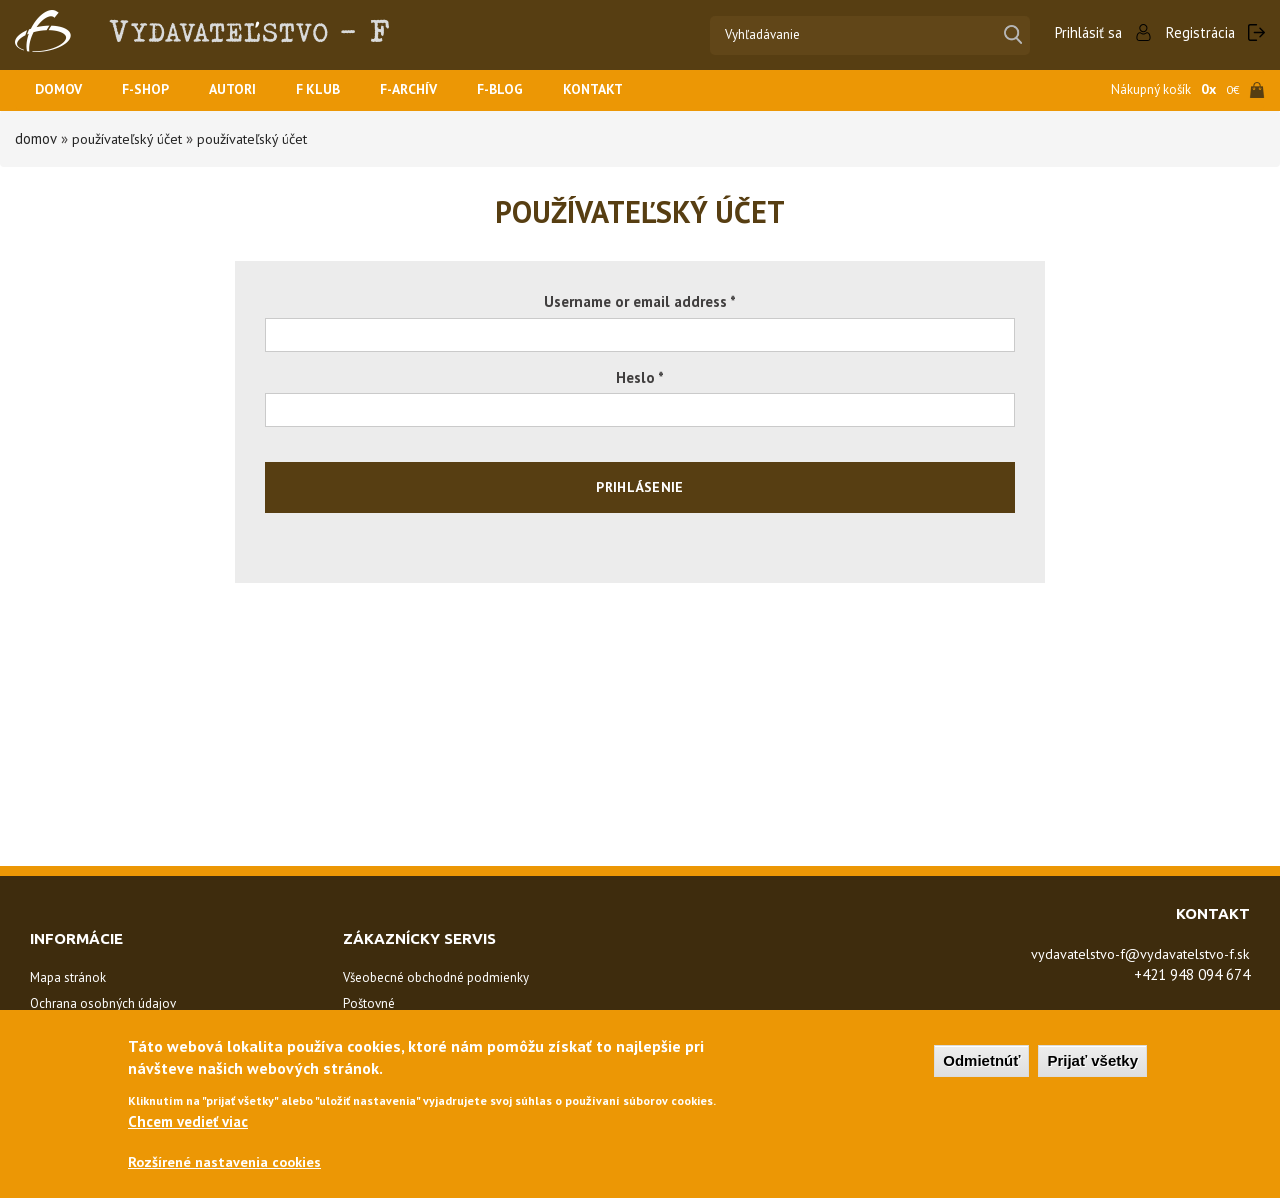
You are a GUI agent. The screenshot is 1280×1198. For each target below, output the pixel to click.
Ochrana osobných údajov (103, 1003)
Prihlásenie (640, 487)
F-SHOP (153, 90)
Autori (246, 90)
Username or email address (640, 301)
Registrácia (1199, 32)
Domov (61, 90)
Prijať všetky (1092, 1063)
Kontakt (627, 90)
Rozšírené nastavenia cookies (228, 1166)
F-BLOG (529, 90)
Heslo (640, 377)
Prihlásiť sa (1085, 32)
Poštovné (369, 1003)
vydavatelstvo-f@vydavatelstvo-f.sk (1129, 953)
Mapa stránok (68, 977)
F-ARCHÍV (432, 90)
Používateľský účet (131, 138)
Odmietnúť (981, 1063)
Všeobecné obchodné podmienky (436, 977)
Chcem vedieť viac (188, 1125)
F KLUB (336, 90)
